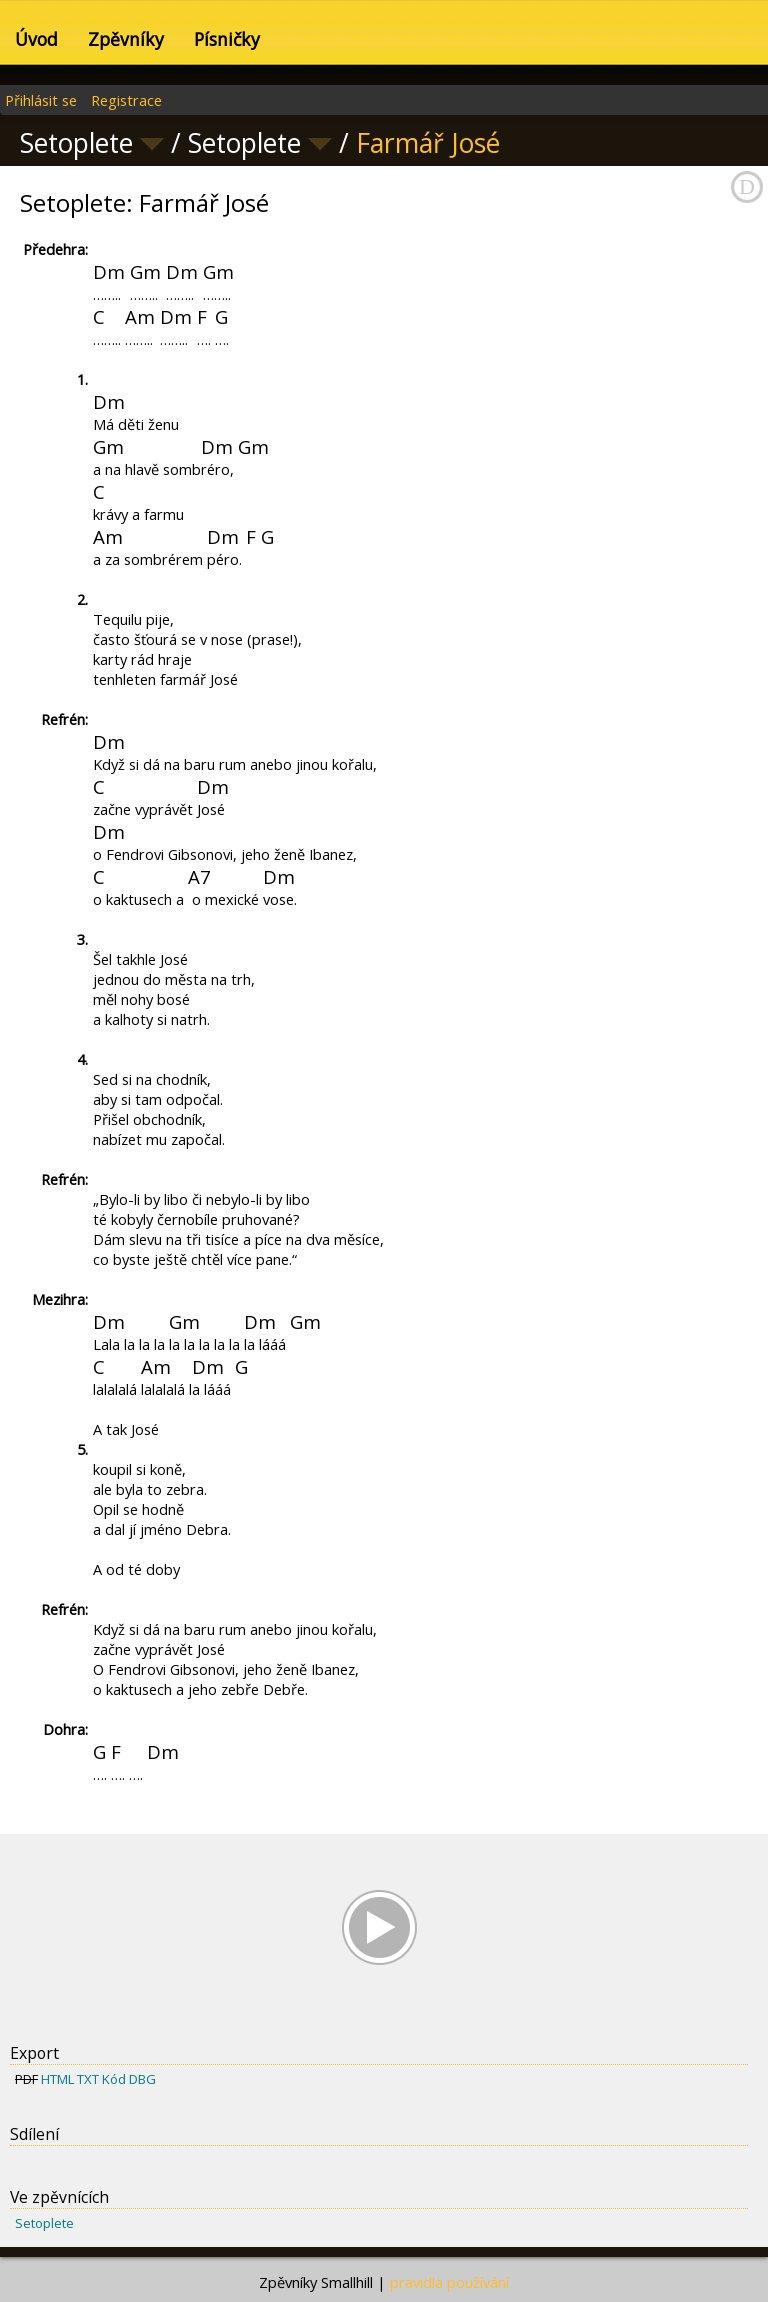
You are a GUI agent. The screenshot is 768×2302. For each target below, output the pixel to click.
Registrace (126, 100)
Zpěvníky (126, 39)
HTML (57, 2079)
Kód (114, 2079)
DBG (142, 2079)
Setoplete (44, 2223)
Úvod (36, 39)
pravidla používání (449, 2282)
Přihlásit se (41, 100)
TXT (88, 2079)
